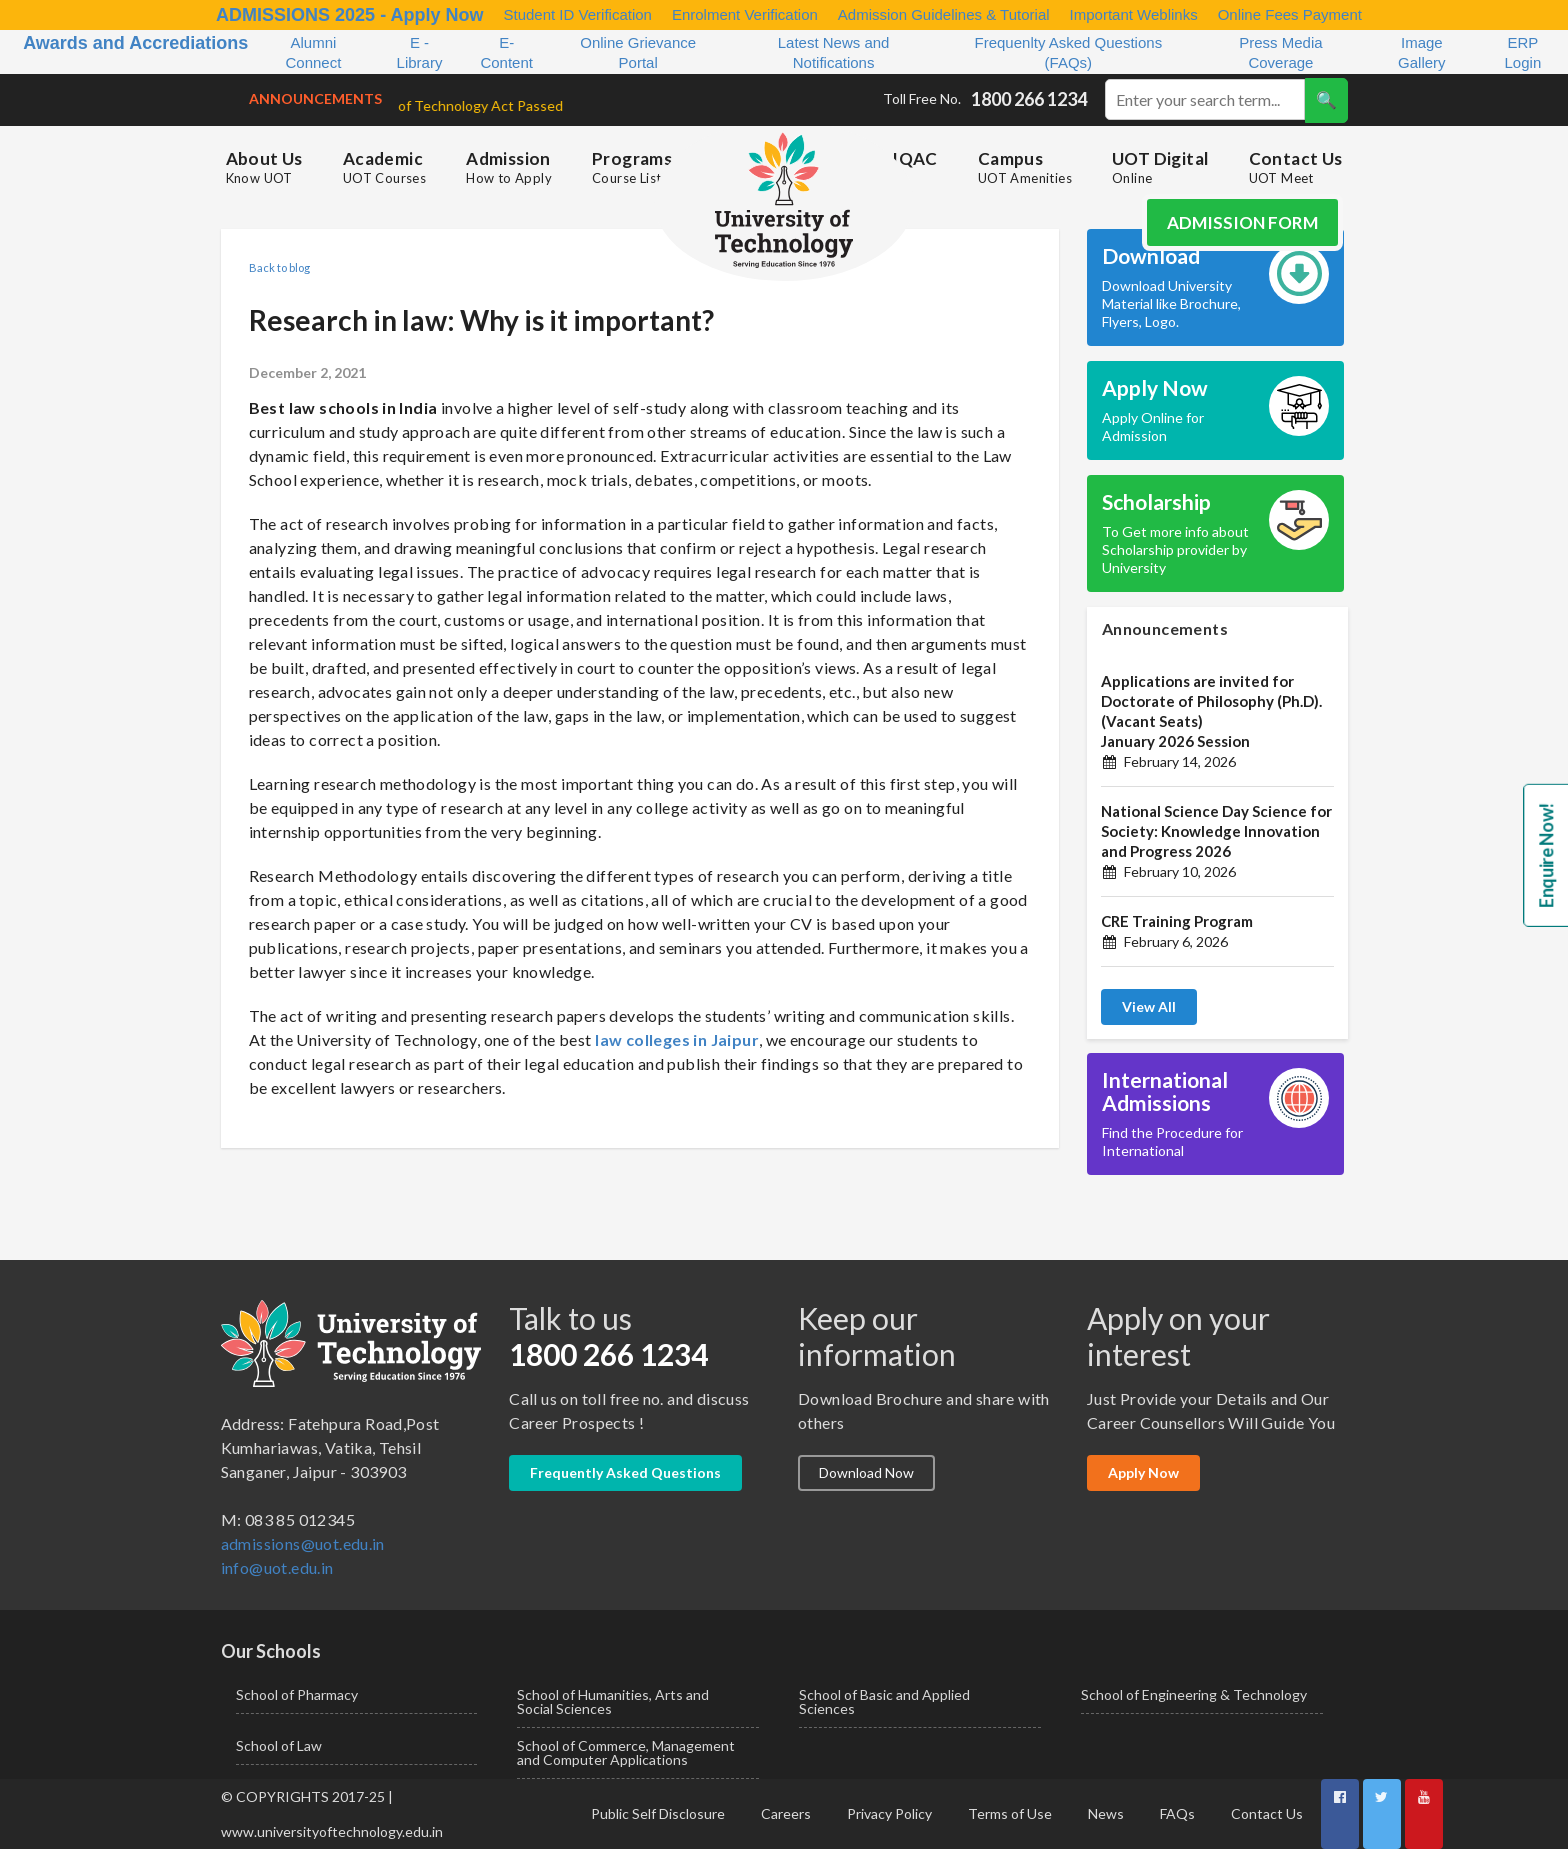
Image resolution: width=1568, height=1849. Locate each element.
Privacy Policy (889, 1813)
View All (1149, 1006)
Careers (786, 1813)
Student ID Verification (577, 14)
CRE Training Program (1177, 921)
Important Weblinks (1134, 14)
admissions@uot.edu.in (303, 1543)
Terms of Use (1010, 1813)
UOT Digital (1160, 167)
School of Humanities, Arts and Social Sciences (613, 1701)
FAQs (1177, 1813)
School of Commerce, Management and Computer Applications (626, 1752)
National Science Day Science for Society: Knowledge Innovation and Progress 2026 (1216, 831)
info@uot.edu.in (277, 1567)
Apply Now (1143, 1472)
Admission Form (1242, 222)
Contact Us (1296, 167)
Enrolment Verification (745, 14)
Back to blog (279, 267)
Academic (384, 167)
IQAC (915, 158)
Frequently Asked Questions (625, 1472)
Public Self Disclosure (658, 1813)
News (1106, 1813)
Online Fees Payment (1290, 14)
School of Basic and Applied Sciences (884, 1701)
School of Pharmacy (297, 1694)
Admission (509, 167)
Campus (1025, 167)
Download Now (866, 1472)
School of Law (279, 1745)
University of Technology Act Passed (428, 106)
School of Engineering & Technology (1194, 1694)
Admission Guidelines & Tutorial (944, 14)
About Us (264, 167)
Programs (632, 167)
